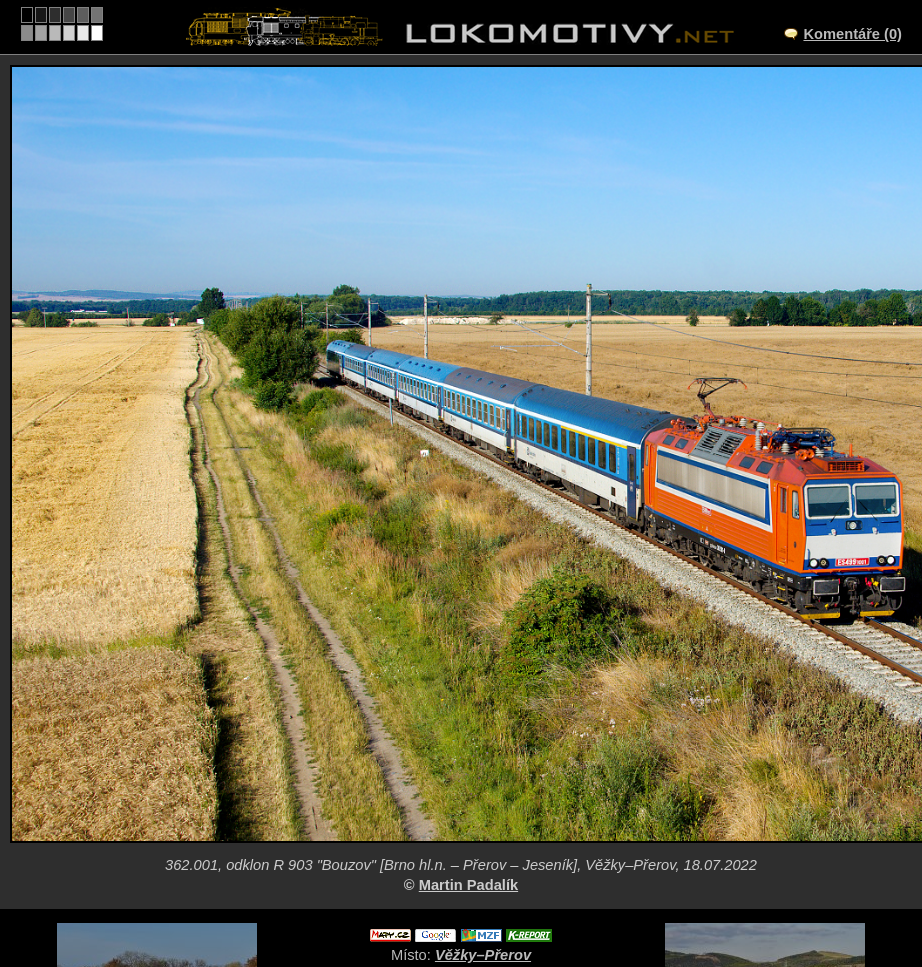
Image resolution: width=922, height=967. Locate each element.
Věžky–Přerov (483, 955)
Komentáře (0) (852, 34)
